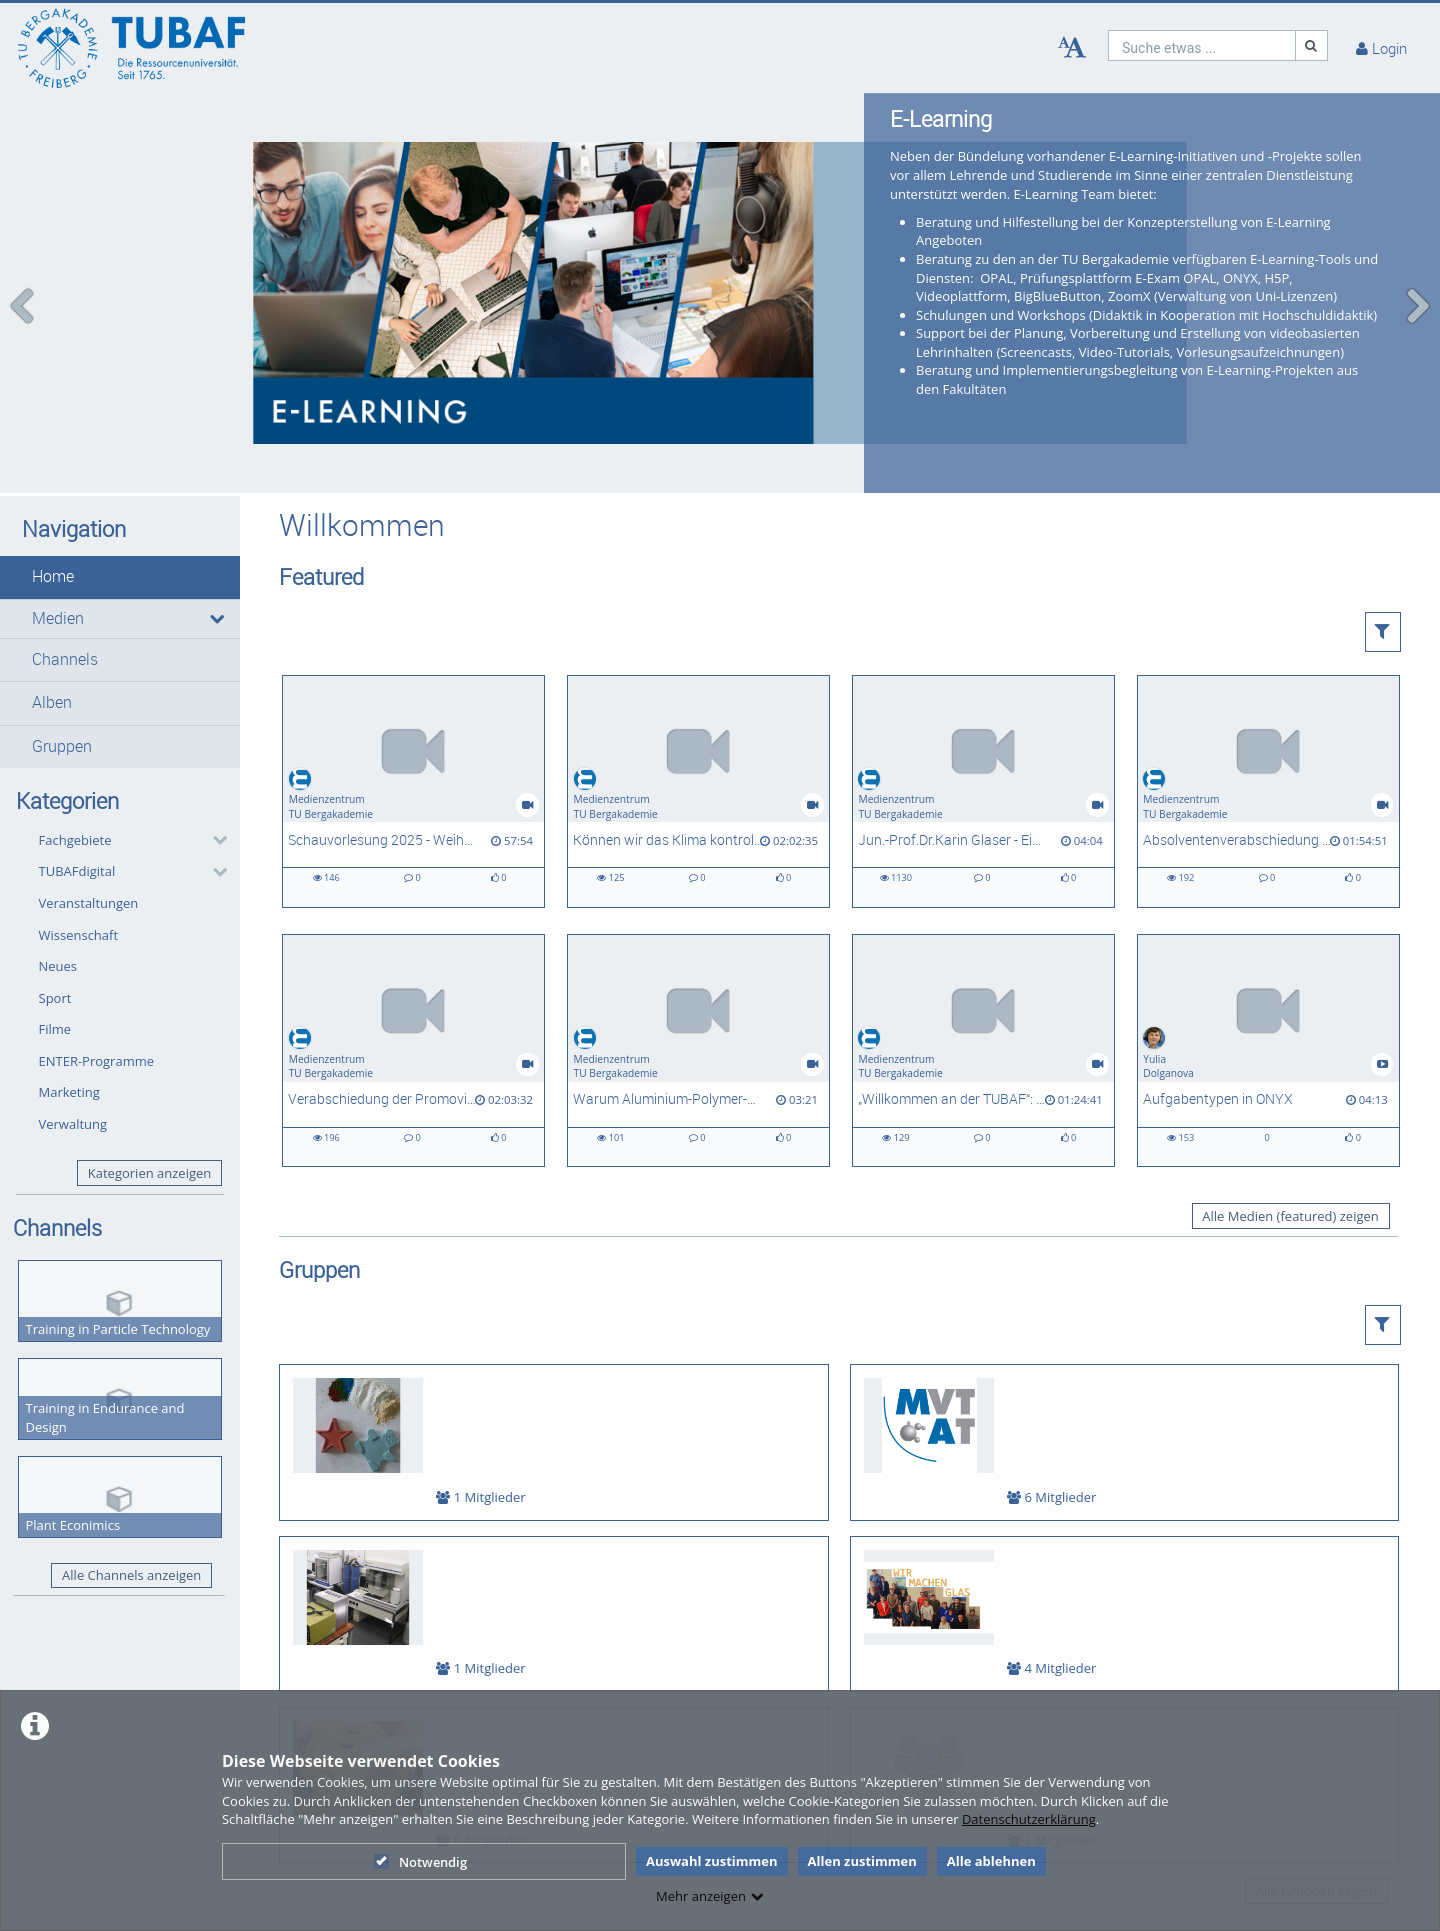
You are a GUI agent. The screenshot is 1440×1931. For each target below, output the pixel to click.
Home (53, 498)
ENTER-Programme (97, 982)
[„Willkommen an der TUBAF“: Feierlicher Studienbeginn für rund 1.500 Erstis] (983, 971)
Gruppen (62, 667)
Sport (55, 919)
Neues (58, 887)
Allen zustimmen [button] (862, 1861)
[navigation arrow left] (22, 267)
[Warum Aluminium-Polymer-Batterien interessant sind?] (698, 971)
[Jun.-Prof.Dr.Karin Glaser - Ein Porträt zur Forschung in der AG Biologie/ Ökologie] (983, 712)
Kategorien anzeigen (149, 1094)
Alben (52, 624)
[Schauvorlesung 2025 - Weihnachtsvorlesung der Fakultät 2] (413, 712)
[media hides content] (216, 540)
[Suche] (1312, 45)
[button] (120, 499)
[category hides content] (214, 762)
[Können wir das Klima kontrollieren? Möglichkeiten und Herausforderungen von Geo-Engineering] (698, 712)
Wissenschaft (79, 856)
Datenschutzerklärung (1029, 1819)
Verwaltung (73, 1045)
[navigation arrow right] (1417, 267)
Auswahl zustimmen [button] (712, 1861)
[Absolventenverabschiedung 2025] (1268, 712)
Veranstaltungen (89, 824)
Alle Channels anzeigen (131, 1497)
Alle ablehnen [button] (991, 1861)
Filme (55, 951)
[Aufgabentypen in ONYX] (1268, 971)
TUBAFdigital (77, 793)
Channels (65, 580)
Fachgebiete (75, 761)
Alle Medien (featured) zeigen (1290, 1137)
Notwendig (420, 1862)
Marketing (69, 1014)
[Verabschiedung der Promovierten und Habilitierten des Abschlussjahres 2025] (413, 971)
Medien (58, 539)
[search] (1202, 45)
